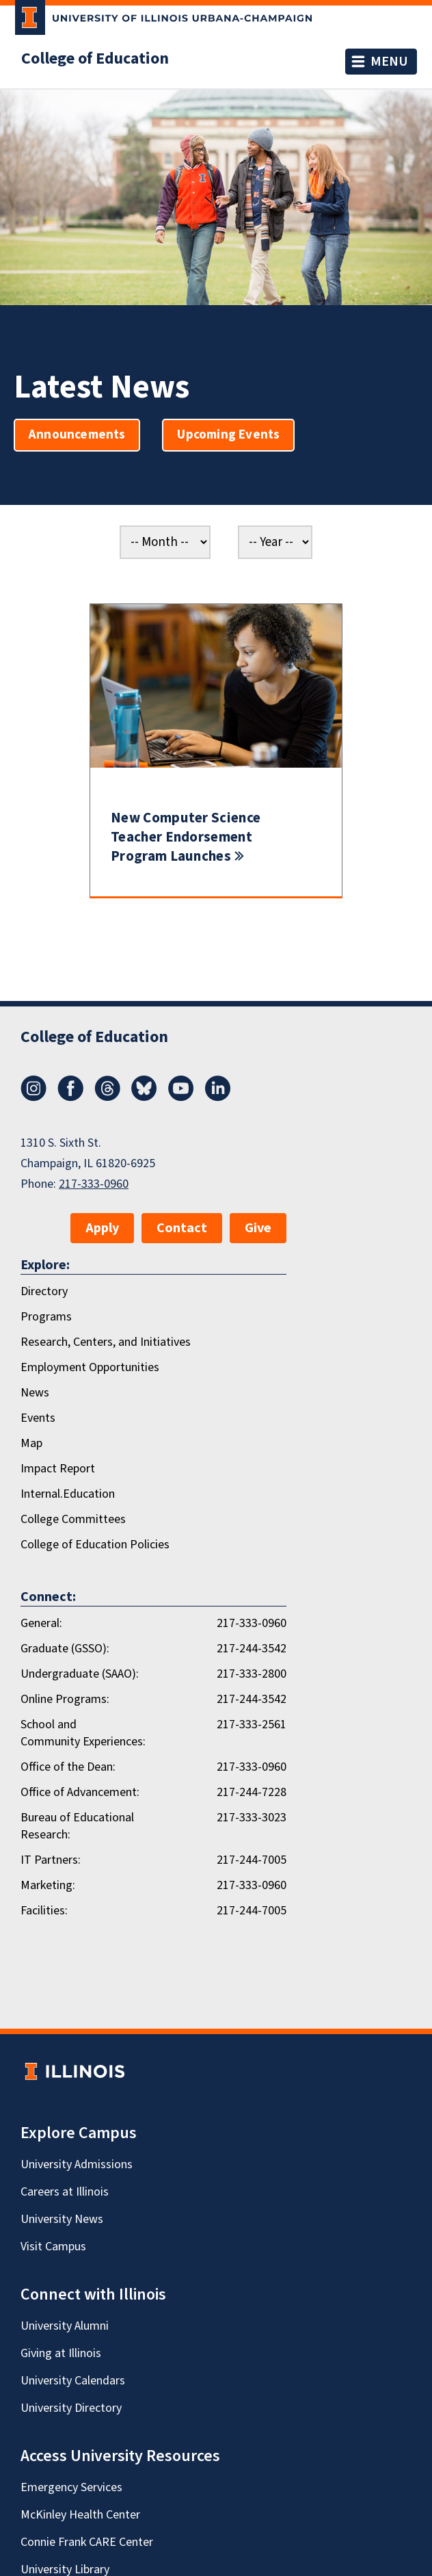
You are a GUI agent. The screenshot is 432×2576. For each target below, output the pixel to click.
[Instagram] (33, 1097)
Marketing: (48, 1885)
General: (41, 1623)
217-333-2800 (251, 1673)
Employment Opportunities (90, 1367)
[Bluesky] (144, 1097)
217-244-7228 (251, 1792)
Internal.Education (68, 1493)
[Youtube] (181, 1097)
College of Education (95, 59)
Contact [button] (182, 1228)
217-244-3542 (251, 1648)
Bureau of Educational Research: (77, 1826)
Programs (46, 1316)
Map (31, 1443)
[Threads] (107, 1097)
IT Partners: (51, 1860)
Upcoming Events (228, 435)
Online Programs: (65, 1699)
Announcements (77, 435)
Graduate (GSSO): (65, 1648)
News (35, 1392)
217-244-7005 (251, 1860)
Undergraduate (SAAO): (80, 1673)
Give (258, 1228)
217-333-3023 (251, 1817)
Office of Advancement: (80, 1792)
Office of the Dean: (68, 1766)
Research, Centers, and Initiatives (106, 1342)
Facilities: (44, 1910)
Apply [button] (102, 1228)
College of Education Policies (95, 1544)
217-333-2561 (251, 1724)
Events (38, 1418)
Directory (44, 1291)
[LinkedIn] (218, 1097)
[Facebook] (70, 1097)
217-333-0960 (94, 1184)
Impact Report (58, 1468)
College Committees (73, 1519)
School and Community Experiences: (83, 1733)
